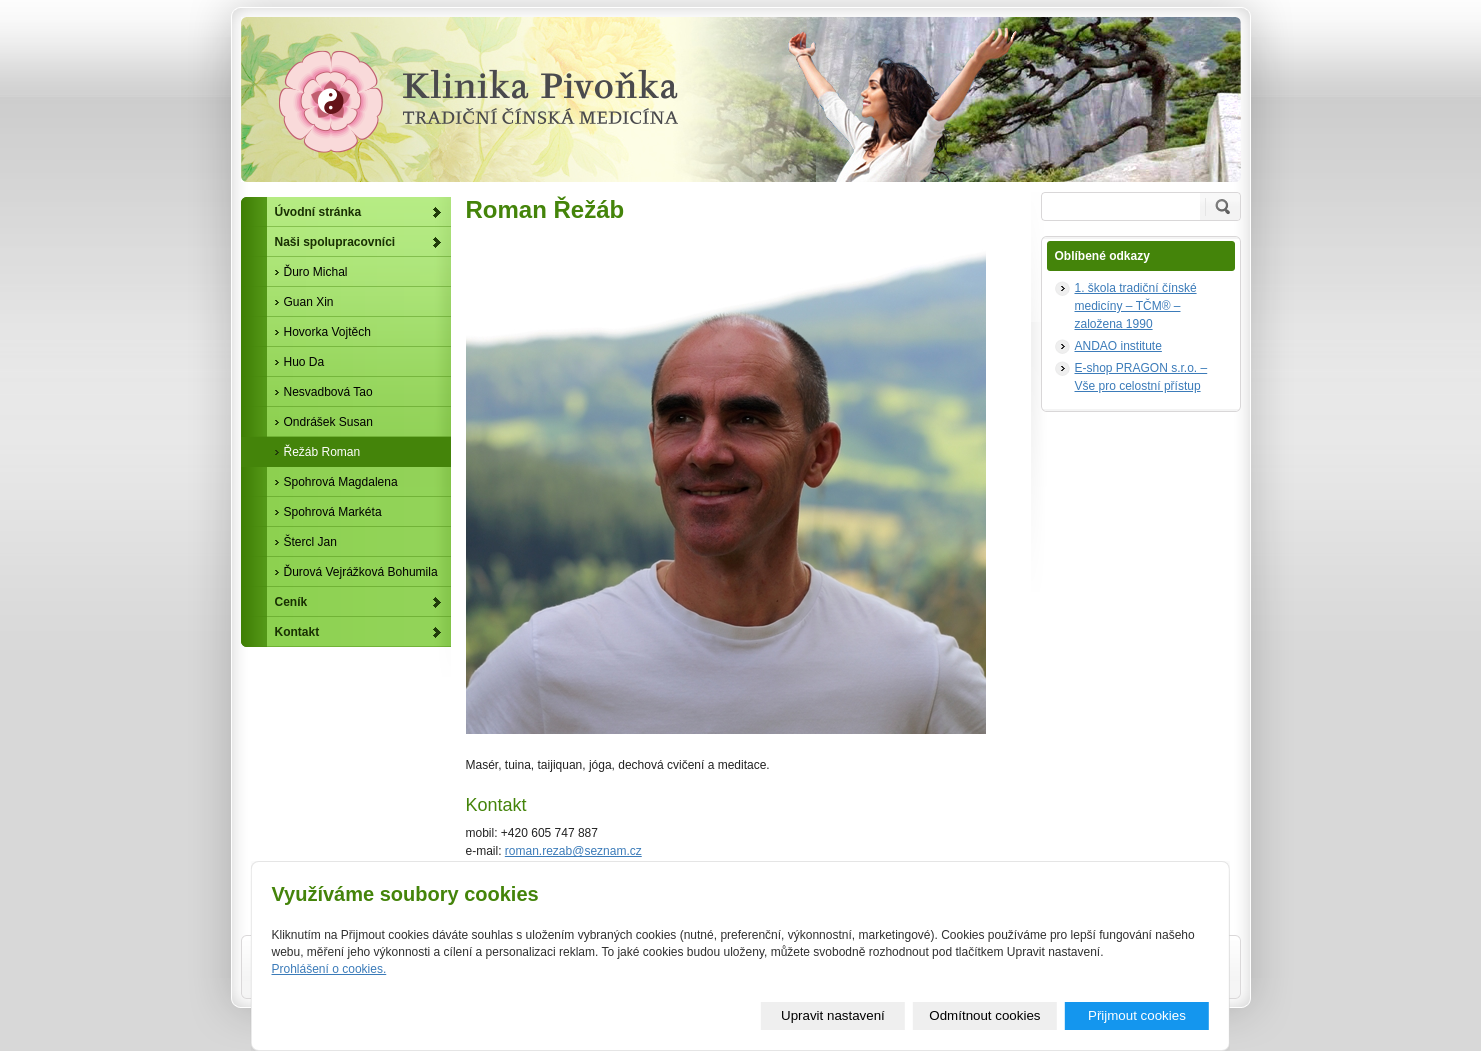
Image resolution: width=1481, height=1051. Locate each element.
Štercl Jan (310, 542)
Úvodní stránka (318, 212)
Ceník (291, 602)
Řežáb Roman (322, 452)
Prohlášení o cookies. (329, 969)
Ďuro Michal (316, 272)
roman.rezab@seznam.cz (573, 851)
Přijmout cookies (1137, 1015)
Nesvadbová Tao (328, 392)
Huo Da (304, 362)
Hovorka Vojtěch (327, 332)
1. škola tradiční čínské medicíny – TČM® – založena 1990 (1136, 306)
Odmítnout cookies (984, 1015)
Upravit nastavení (833, 1015)
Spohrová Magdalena (341, 482)
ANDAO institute (1118, 346)
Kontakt (297, 632)
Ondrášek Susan (328, 422)
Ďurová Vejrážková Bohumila (361, 572)
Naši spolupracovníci (335, 242)
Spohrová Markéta (333, 512)
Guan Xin (309, 302)
